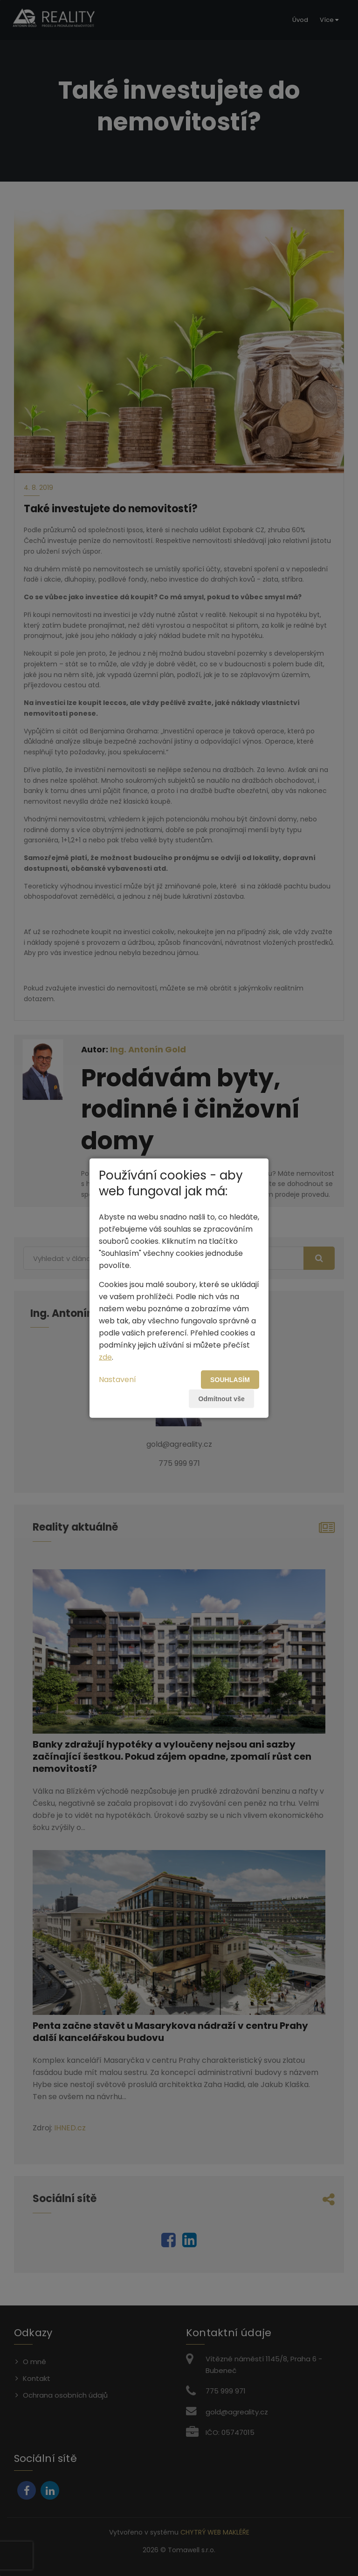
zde (105, 1356)
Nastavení (117, 1379)
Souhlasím (230, 1379)
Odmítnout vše (221, 1398)
